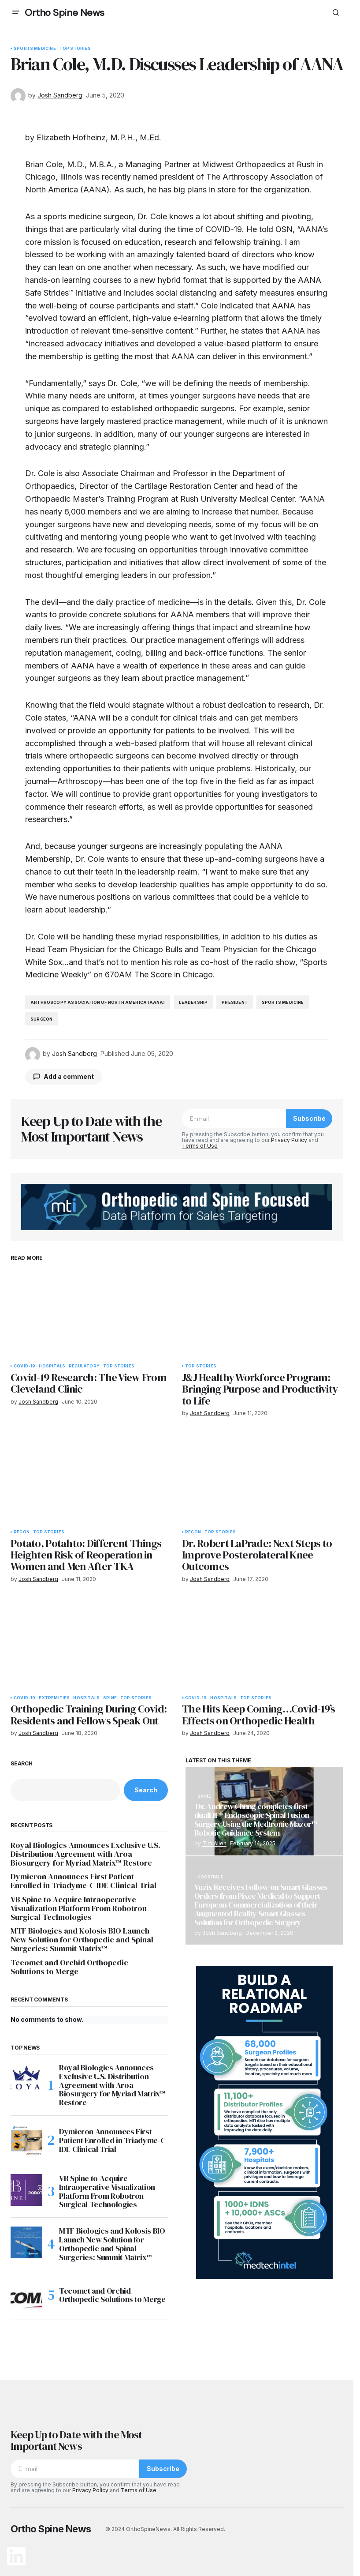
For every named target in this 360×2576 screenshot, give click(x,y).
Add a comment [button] (69, 1076)
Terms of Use (200, 1145)
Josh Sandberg (222, 1933)
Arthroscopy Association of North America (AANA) (97, 1002)
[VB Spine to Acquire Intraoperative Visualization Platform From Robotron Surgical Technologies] (26, 2190)
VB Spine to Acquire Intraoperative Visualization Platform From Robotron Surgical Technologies (79, 1908)
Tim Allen (214, 1843)
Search (22, 1764)
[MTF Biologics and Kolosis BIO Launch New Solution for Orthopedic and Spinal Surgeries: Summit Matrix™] (26, 2242)
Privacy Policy (289, 1140)
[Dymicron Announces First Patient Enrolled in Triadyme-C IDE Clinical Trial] (26, 2140)
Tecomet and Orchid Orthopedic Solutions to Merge (69, 1967)
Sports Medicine (35, 48)
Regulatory (84, 1366)
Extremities (54, 1698)
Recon (22, 1532)
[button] (16, 12)
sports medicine (283, 1002)
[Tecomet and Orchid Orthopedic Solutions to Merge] (26, 2295)
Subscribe (309, 1118)
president (235, 1002)
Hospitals (52, 1366)
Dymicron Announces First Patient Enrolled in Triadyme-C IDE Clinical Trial (83, 1881)
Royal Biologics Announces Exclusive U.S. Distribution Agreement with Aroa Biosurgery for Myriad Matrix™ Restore (85, 1854)
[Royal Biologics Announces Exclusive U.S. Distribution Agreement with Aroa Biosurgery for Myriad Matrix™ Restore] (26, 2079)
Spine (110, 1698)
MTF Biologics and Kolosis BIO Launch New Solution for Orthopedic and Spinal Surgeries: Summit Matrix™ (82, 1939)
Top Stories (75, 48)
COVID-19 (24, 1366)
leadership (193, 1002)
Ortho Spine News (64, 12)
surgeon (41, 1019)
